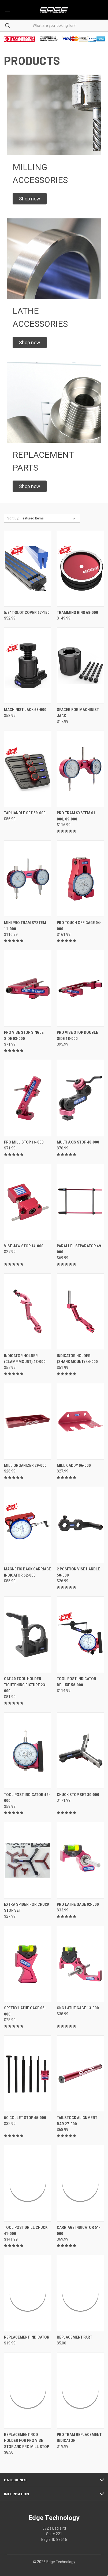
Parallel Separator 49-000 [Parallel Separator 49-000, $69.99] (79, 1249)
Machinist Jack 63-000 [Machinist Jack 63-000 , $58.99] (25, 709)
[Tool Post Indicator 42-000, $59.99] (27, 1750)
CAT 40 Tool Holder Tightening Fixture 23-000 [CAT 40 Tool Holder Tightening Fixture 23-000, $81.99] (25, 1684)
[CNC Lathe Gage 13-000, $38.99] (80, 1964)
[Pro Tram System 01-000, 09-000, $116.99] (80, 769)
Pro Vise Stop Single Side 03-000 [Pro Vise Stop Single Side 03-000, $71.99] (24, 1035)
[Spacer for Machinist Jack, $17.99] (80, 665)
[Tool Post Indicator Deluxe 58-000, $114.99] (80, 1634)
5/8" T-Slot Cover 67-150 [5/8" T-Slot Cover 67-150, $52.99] (27, 612)
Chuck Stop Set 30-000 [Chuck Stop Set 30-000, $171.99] (78, 1794)
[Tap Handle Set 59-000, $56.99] (27, 769)
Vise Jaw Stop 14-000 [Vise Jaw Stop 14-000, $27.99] (23, 1246)
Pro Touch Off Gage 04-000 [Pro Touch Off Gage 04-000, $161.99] (79, 925)
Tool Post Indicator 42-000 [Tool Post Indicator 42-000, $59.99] (27, 1797)
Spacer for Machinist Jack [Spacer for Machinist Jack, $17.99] (78, 712)
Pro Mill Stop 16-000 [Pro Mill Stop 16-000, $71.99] (24, 1142)
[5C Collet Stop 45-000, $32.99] (27, 2073)
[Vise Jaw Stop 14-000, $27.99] (27, 1202)
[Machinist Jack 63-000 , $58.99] (27, 665)
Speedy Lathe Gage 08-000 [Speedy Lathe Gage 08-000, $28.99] (25, 2011)
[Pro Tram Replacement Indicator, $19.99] (80, 2390)
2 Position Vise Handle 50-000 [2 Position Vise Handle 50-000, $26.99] (78, 1572)
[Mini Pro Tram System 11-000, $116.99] (27, 878)
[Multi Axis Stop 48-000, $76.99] (80, 1098)
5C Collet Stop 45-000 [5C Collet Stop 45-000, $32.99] (25, 2117)
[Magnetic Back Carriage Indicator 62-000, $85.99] (27, 1525)
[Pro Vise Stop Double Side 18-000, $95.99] (80, 988)
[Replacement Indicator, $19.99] (27, 2293)
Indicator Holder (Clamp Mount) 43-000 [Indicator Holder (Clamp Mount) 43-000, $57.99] (25, 1358)
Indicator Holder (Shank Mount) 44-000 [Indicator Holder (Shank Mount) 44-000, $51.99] (77, 1358)
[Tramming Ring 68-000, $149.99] (80, 568)
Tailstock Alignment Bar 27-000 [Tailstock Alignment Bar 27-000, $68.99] (77, 2120)
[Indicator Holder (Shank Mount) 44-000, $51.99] (80, 1311)
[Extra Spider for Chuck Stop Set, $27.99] (27, 1860)
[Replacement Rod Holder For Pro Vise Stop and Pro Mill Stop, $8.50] (27, 2390)
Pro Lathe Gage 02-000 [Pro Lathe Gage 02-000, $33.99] (78, 1904)
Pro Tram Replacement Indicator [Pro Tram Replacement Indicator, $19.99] (79, 2437)
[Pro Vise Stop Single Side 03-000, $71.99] (27, 988)
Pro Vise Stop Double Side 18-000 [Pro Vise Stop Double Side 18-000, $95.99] (77, 1035)
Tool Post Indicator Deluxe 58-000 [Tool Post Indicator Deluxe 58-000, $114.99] (76, 1681)
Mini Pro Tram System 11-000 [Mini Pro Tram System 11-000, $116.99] (25, 925)
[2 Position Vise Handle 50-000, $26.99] (80, 1525)
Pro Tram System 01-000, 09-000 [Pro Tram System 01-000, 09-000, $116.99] (77, 816)
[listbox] (49, 518)
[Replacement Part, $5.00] (80, 2293)
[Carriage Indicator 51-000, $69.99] (80, 2183)
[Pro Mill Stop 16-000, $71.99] (27, 1098)
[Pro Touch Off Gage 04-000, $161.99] (80, 878)
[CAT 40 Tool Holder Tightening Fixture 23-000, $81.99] (27, 1634)
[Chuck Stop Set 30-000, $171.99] (80, 1750)
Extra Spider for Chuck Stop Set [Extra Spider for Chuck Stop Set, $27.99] (26, 1907)
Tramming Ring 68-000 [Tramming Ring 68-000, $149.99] (77, 612)
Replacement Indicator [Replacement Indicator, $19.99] (26, 2337)
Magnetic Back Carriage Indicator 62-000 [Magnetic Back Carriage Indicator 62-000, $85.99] (27, 1572)
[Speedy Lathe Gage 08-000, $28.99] (27, 1964)
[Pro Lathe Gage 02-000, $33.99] (80, 1860)
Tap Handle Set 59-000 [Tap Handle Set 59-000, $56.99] (25, 813)
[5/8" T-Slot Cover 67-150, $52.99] (27, 568)
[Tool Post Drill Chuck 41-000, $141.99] (27, 2183)
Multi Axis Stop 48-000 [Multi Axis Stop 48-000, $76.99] (78, 1142)
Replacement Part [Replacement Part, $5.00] (74, 2337)
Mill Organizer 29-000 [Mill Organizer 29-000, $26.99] (25, 1465)
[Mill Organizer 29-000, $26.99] (27, 1421)
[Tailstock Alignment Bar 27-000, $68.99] (80, 2073)
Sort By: (13, 518)
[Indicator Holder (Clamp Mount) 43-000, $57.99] (27, 1311)
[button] (30, 198)
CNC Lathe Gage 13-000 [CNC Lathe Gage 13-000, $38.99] (78, 2008)
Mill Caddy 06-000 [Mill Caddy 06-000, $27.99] (74, 1465)
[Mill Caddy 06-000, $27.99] (80, 1421)
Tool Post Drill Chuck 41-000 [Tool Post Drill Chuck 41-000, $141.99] (25, 2230)
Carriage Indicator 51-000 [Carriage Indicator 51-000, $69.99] (78, 2230)
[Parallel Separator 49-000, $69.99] (80, 1202)
